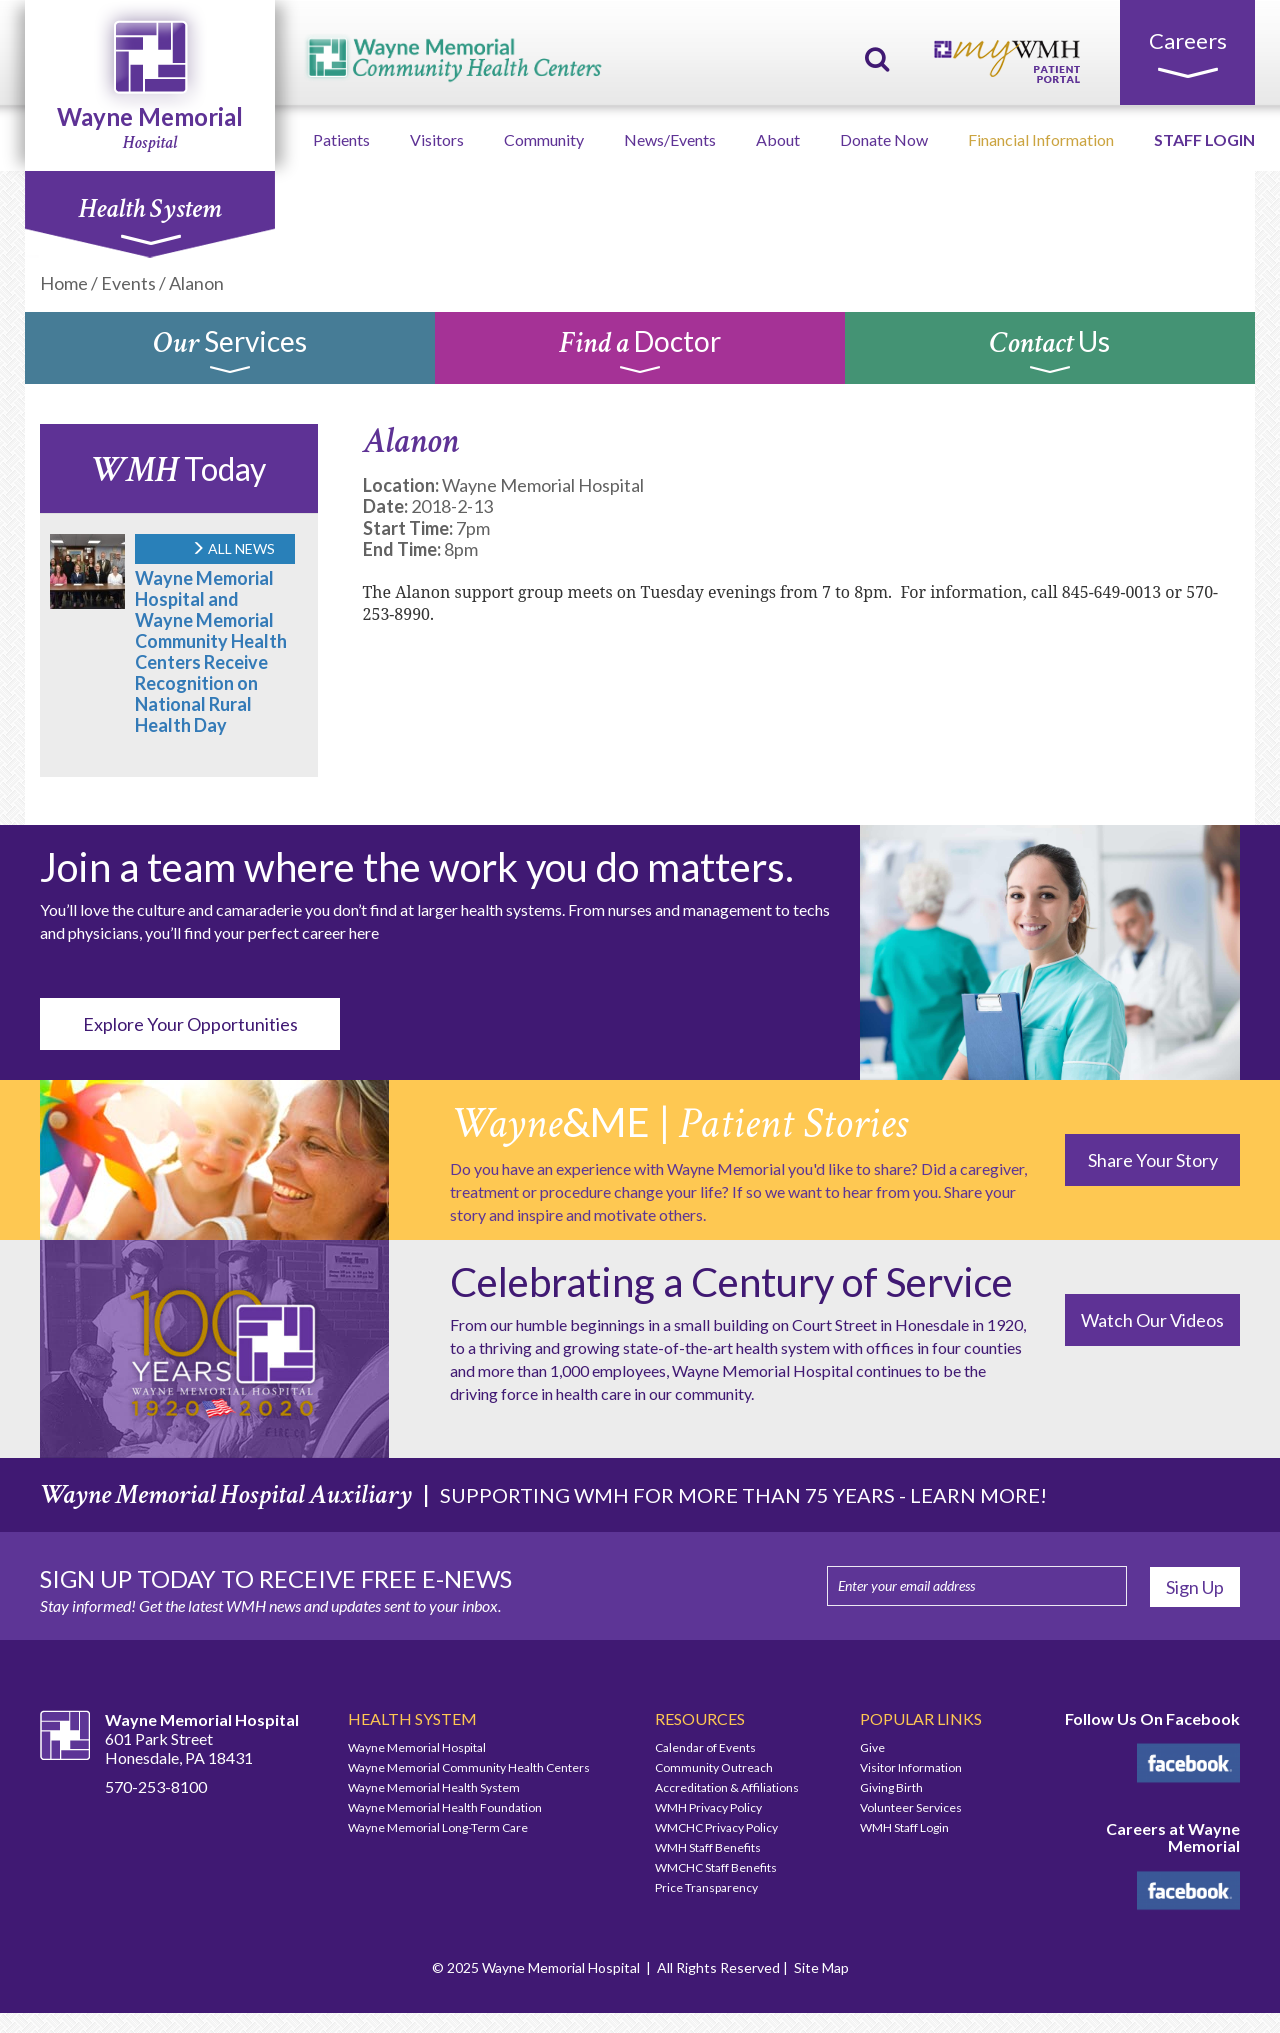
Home (64, 283)
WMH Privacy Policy (708, 1807)
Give (872, 1747)
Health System (149, 219)
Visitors (437, 139)
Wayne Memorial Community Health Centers (469, 1767)
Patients (341, 139)
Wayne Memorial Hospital (417, 1747)
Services (230, 353)
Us (1050, 353)
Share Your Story (1153, 1160)
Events (128, 283)
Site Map (821, 1967)
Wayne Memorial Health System (434, 1787)
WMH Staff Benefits (708, 1847)
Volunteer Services (911, 1807)
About (778, 139)
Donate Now (884, 139)
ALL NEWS (233, 548)
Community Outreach (714, 1767)
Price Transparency (706, 1887)
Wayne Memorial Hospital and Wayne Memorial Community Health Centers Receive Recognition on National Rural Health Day (211, 651)
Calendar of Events (705, 1747)
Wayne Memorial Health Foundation (445, 1807)
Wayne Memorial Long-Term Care (438, 1827)
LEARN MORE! (978, 1495)
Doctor (640, 353)
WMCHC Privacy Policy (716, 1827)
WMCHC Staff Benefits (716, 1867)
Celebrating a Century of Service (731, 1282)
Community (544, 139)
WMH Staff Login (904, 1827)
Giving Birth (891, 1787)
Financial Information (1041, 139)
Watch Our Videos (1152, 1320)
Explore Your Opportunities (190, 1024)
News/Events (670, 139)
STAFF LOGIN (1204, 139)
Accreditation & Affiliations (727, 1787)
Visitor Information (911, 1767)
